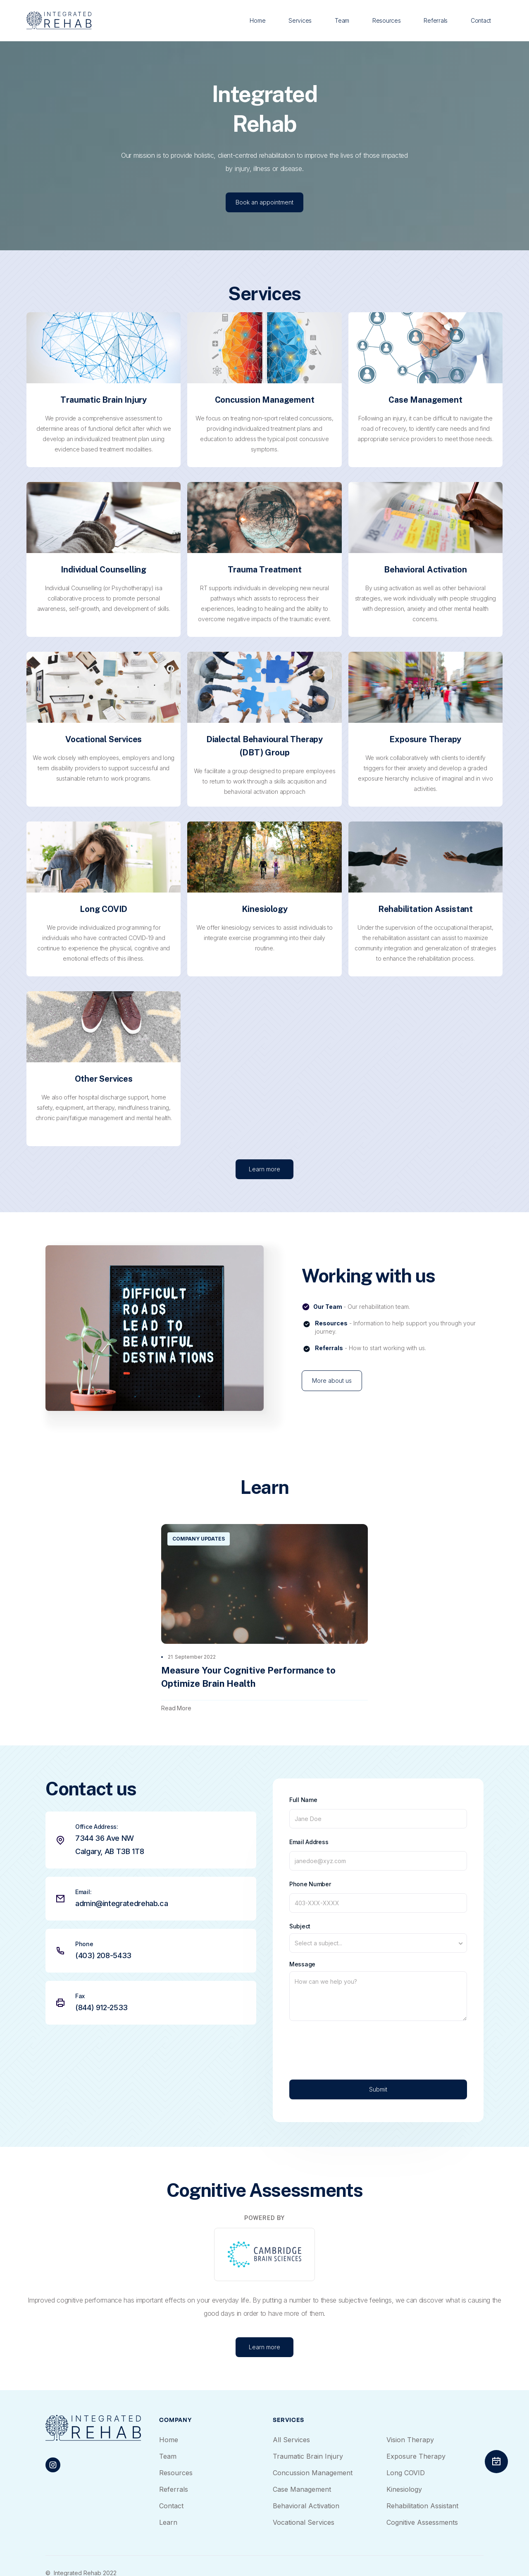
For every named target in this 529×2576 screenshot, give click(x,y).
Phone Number (310, 1883)
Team (342, 20)
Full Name (303, 1799)
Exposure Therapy (416, 2456)
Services (300, 20)
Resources (386, 20)
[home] (59, 20)
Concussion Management (313, 2473)
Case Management (302, 2489)
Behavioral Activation (306, 2506)
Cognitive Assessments (422, 2522)
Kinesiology (404, 2489)
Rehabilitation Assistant (422, 2506)
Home (257, 20)
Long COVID (405, 2473)
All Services (291, 2440)
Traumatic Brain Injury (308, 2456)
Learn (168, 2522)
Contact (481, 20)
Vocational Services (303, 2522)
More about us (332, 1380)
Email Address (308, 1841)
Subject (299, 1926)
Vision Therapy (410, 2440)
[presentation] (352, 2044)
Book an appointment (264, 202)
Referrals (435, 20)
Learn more (264, 1188)
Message (302, 1964)
